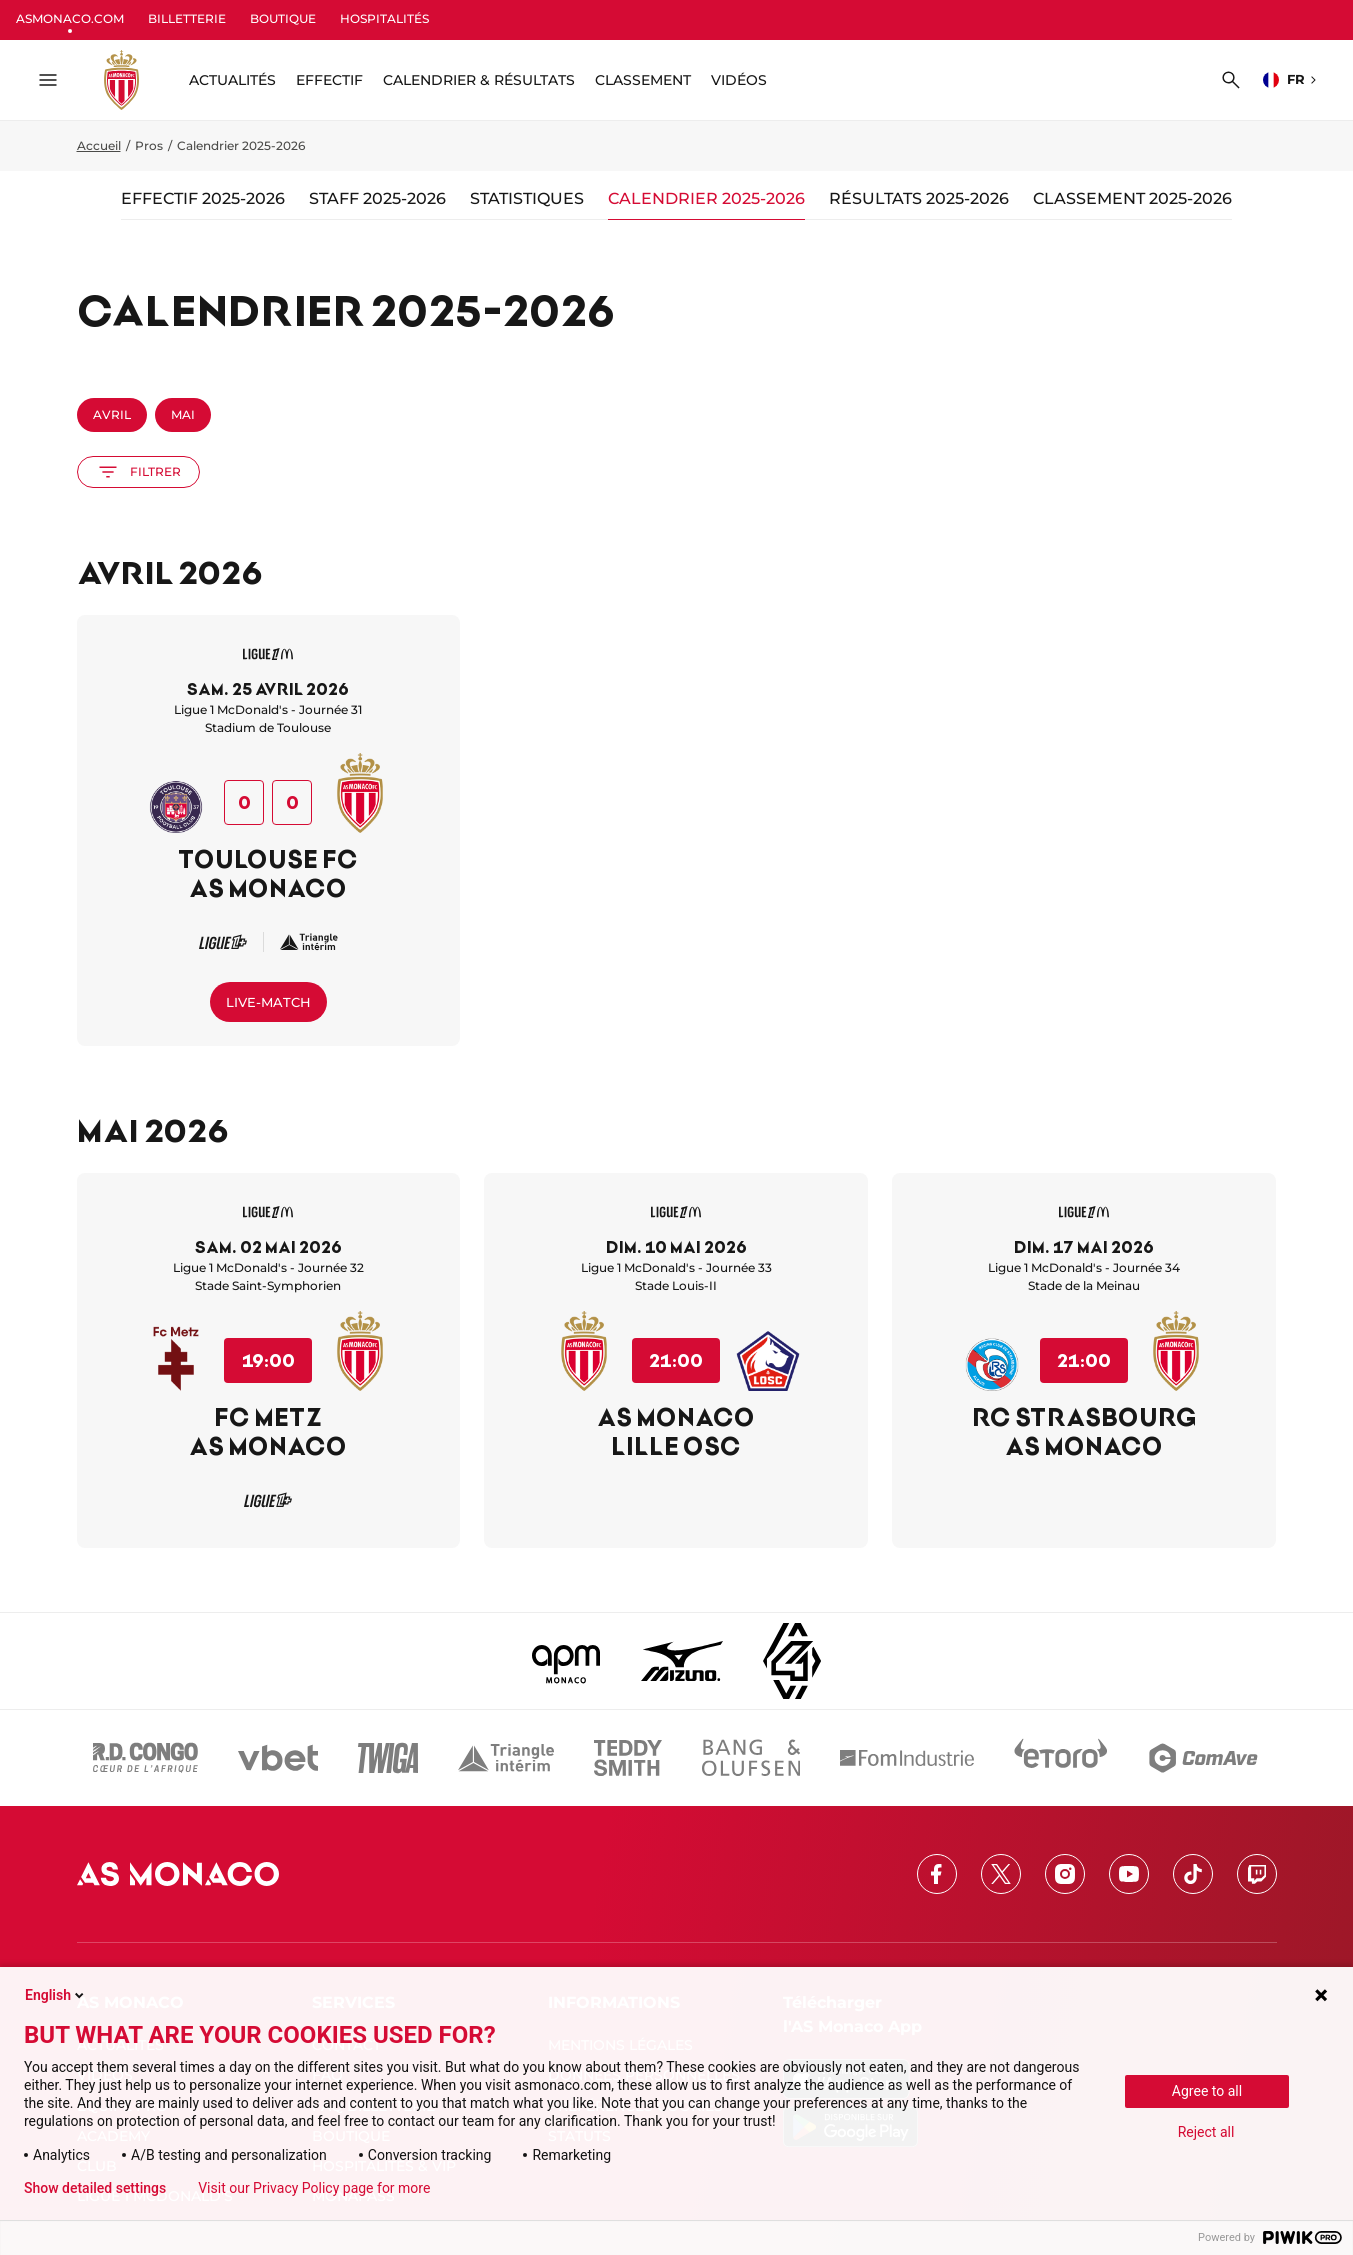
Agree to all (1207, 2091)
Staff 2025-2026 (377, 198)
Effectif (329, 80)
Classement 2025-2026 (1132, 198)
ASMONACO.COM (70, 18)
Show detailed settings (95, 2188)
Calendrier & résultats (479, 80)
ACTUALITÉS (232, 80)
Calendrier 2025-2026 (706, 198)
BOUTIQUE (283, 18)
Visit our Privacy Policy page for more (314, 2188)
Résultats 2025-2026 (919, 198)
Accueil (99, 145)
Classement (643, 80)
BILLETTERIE (187, 18)
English (56, 1995)
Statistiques (527, 198)
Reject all (1206, 2132)
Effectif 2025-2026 (203, 198)
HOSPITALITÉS (384, 18)
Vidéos (739, 80)
